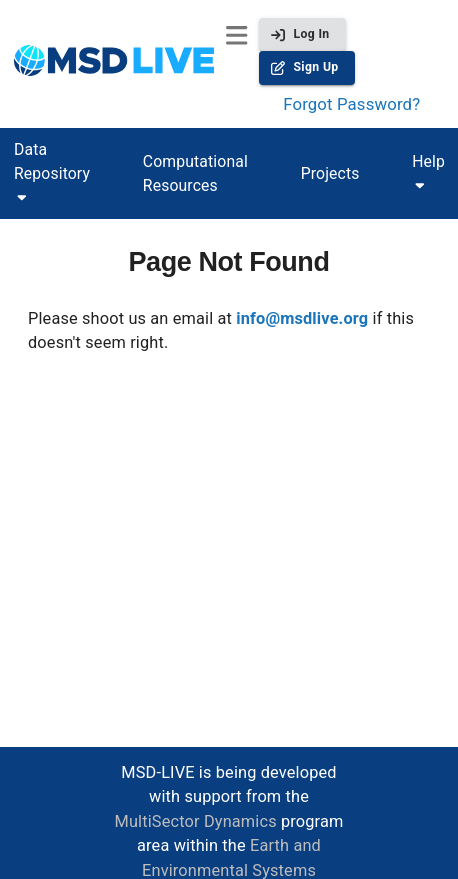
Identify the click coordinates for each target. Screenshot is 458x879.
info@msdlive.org (302, 318)
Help (428, 161)
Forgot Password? (351, 104)
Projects (330, 173)
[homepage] (114, 64)
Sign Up (306, 67)
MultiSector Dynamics (196, 821)
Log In (302, 34)
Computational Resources (195, 173)
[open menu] (236, 35)
